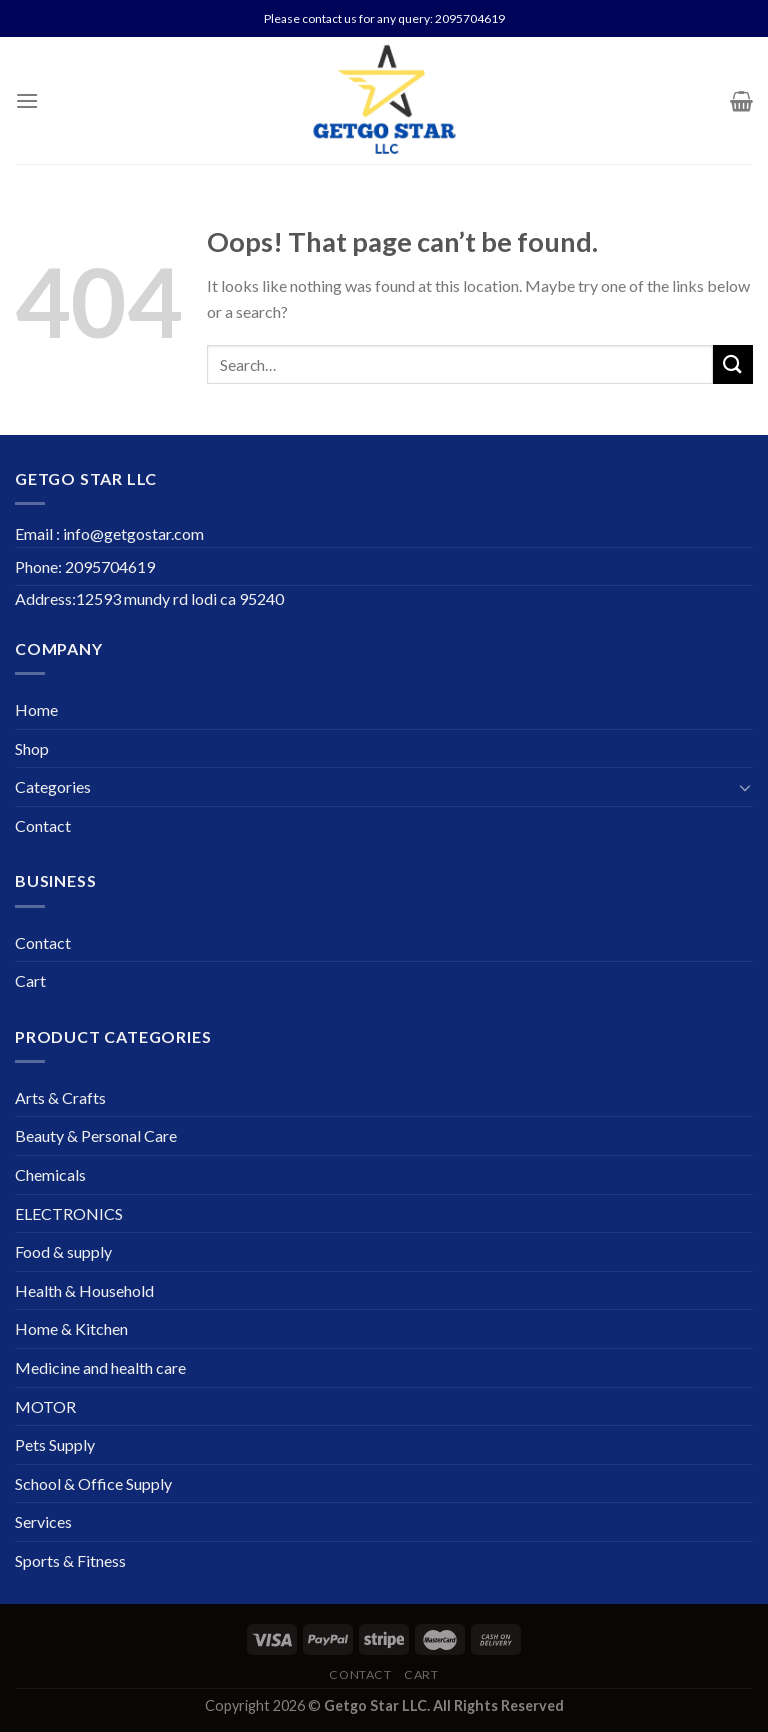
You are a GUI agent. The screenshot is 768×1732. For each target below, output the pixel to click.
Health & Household (84, 1290)
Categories (53, 786)
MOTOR (45, 1406)
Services (43, 1521)
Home (36, 709)
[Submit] (733, 364)
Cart (30, 980)
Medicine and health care (100, 1367)
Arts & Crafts (60, 1097)
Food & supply (63, 1251)
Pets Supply (55, 1444)
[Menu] (27, 100)
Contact (43, 825)
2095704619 (470, 18)
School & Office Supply (93, 1483)
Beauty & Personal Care (96, 1135)
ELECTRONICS (69, 1213)
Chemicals (50, 1174)
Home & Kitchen (71, 1328)
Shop (32, 748)
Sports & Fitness (70, 1560)
